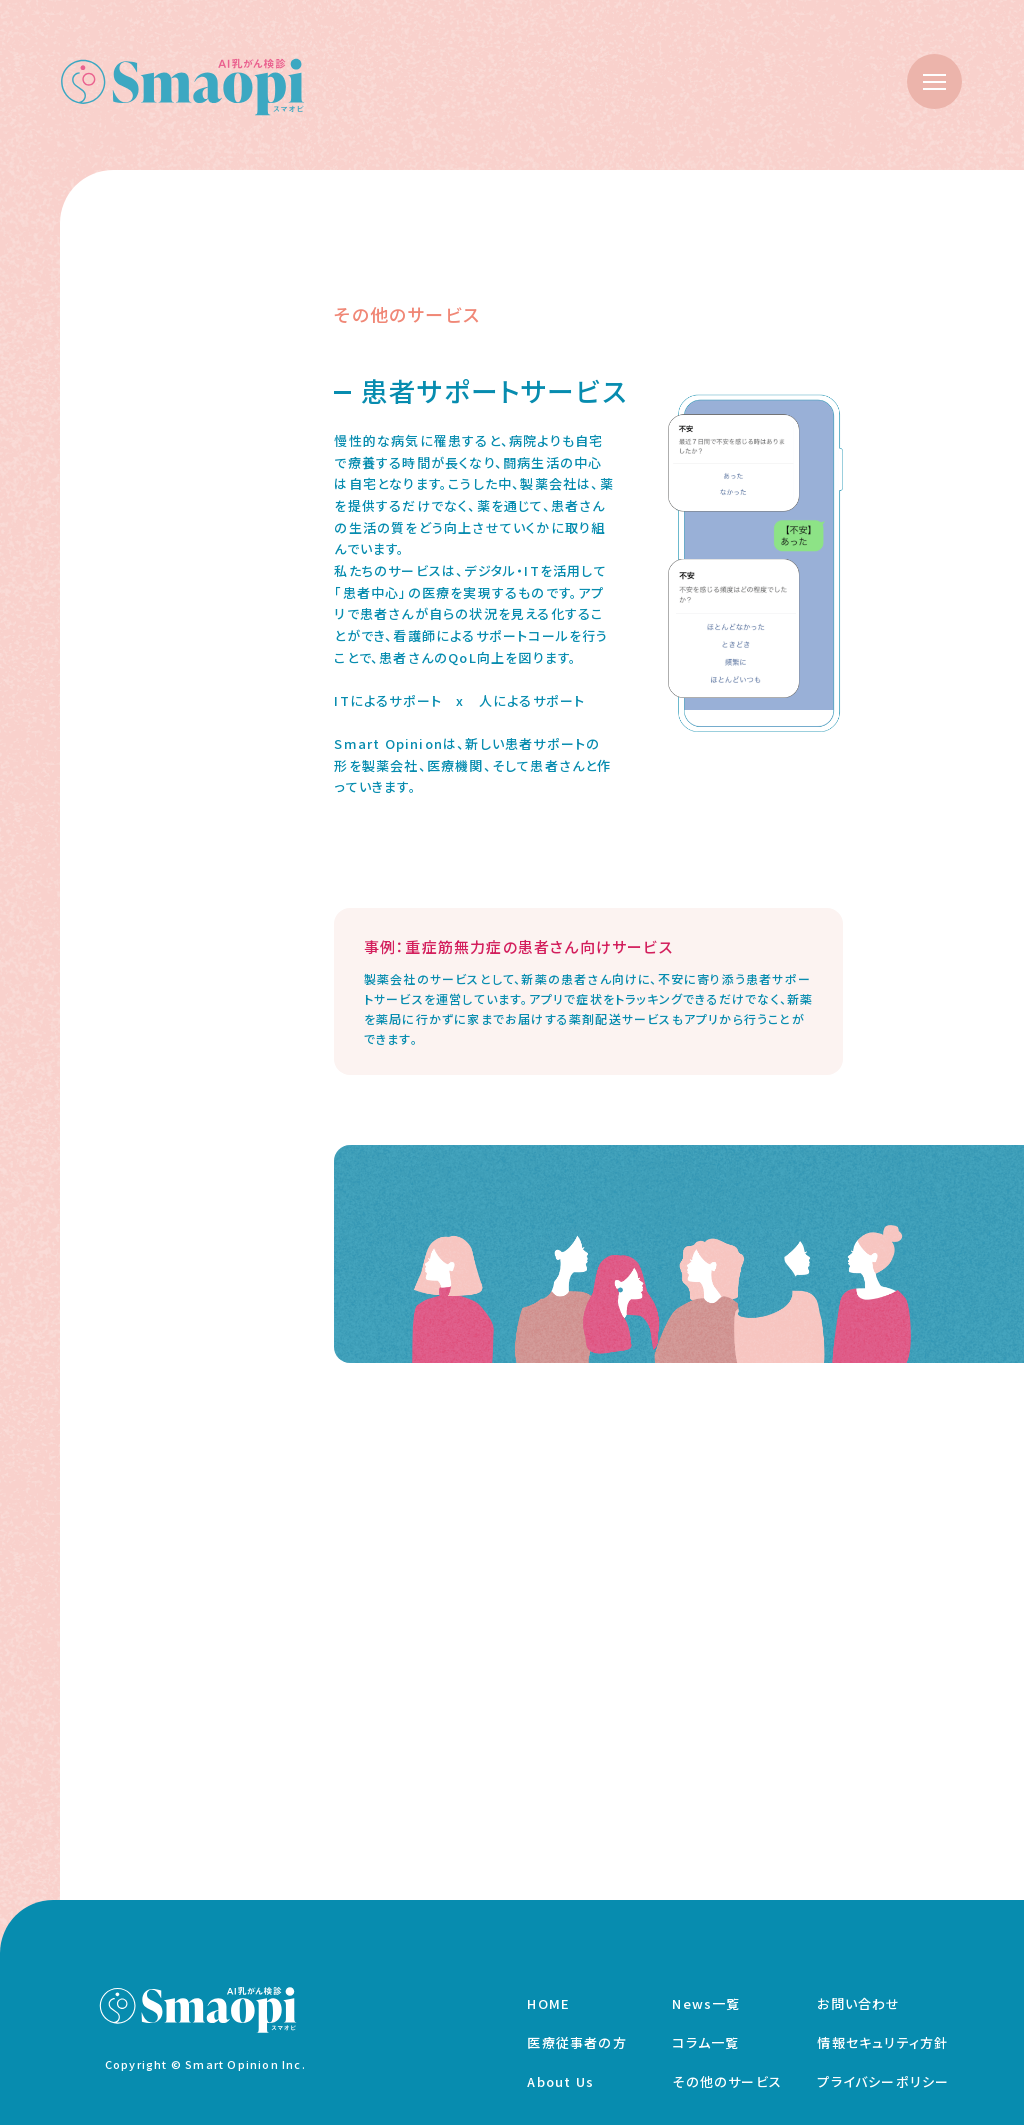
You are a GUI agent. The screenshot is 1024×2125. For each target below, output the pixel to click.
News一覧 (706, 2003)
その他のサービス (727, 2081)
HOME (548, 2003)
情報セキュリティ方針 (882, 2042)
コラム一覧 (705, 2042)
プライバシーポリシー (883, 2081)
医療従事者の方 (576, 2042)
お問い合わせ (858, 2003)
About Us (560, 2081)
